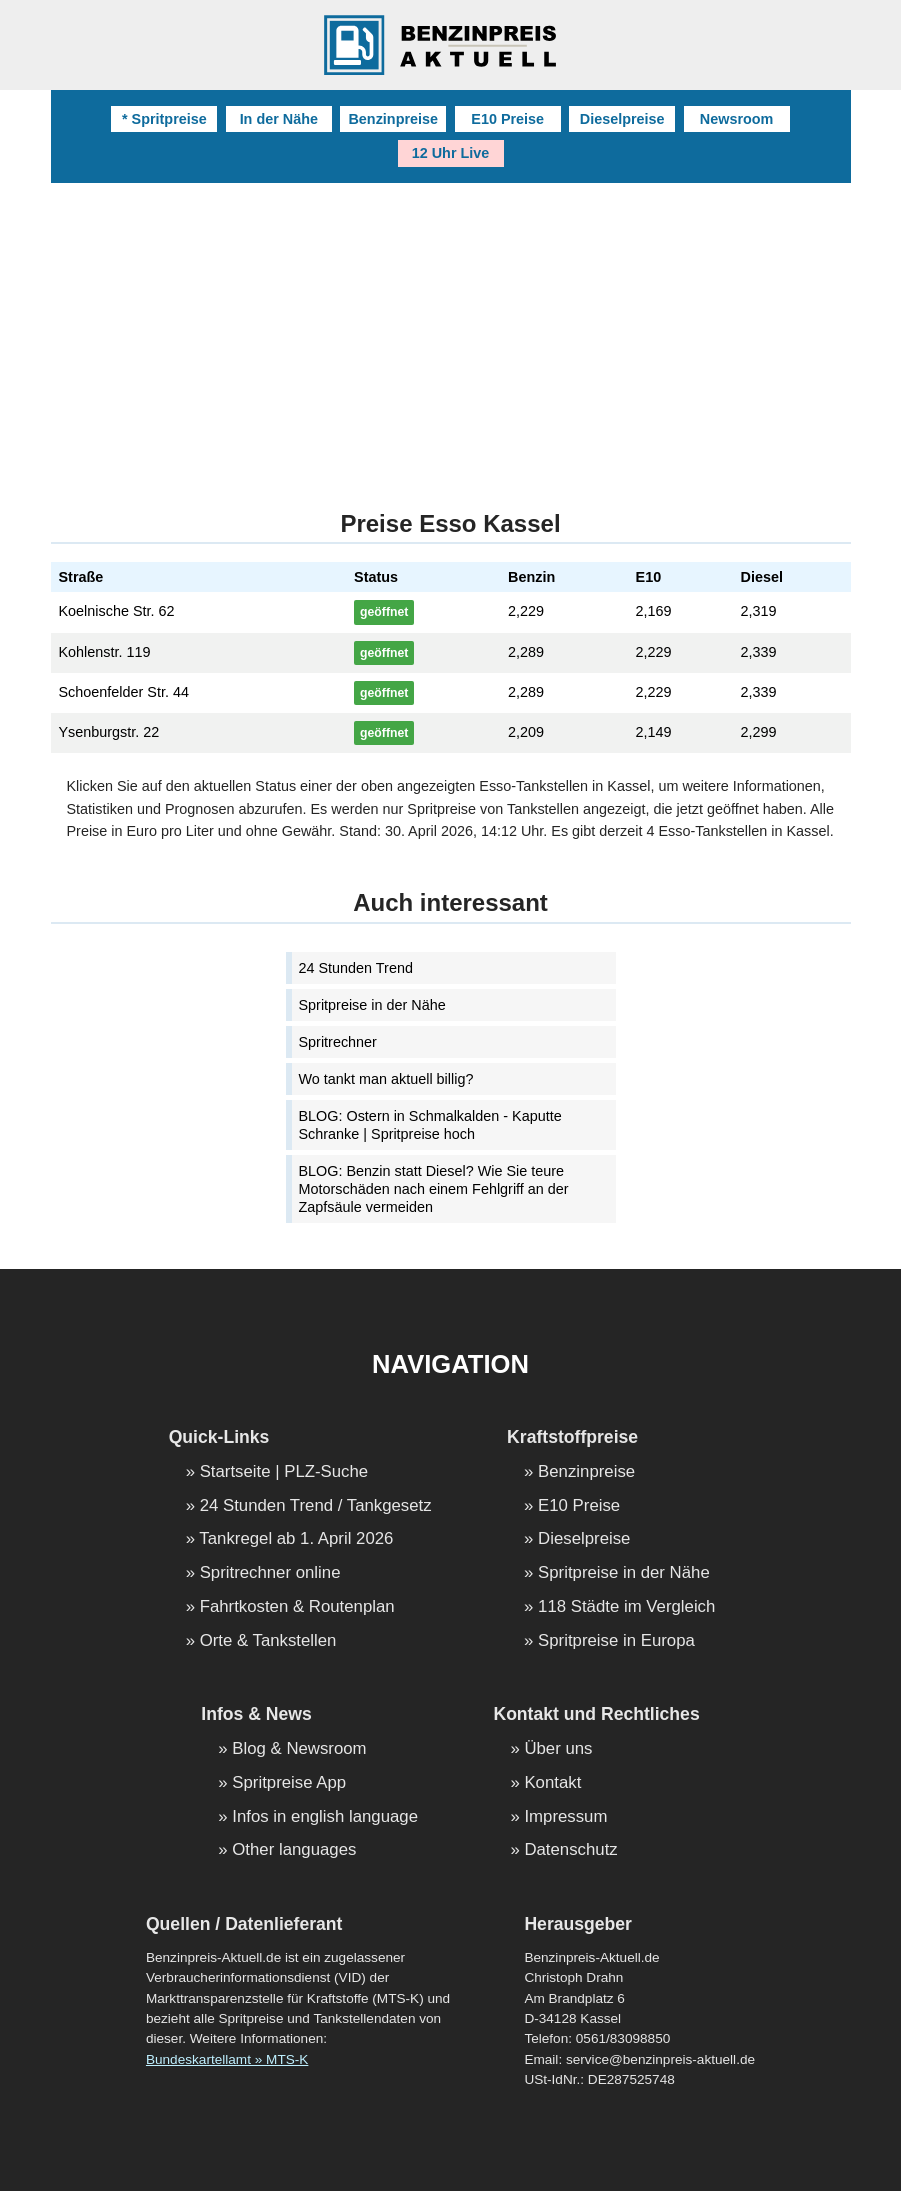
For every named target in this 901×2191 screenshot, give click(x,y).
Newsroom (737, 119)
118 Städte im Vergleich (626, 1607)
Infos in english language (325, 1817)
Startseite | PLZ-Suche (284, 1472)
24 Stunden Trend (356, 968)
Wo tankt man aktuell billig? (386, 1079)
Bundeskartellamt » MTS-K (227, 2059)
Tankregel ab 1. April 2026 (296, 1539)
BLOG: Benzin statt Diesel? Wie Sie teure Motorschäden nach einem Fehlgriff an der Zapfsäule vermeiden (434, 1189)
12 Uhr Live (451, 153)
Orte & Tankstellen (268, 1641)
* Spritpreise (164, 119)
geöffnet (384, 612)
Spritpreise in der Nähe (372, 1005)
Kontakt (552, 1783)
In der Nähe (279, 119)
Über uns (558, 1749)
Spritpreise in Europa (616, 1641)
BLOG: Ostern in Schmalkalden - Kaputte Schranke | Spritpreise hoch (430, 1125)
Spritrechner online (270, 1573)
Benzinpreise (393, 119)
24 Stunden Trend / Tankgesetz (316, 1506)
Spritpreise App (289, 1783)
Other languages (294, 1850)
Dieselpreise (622, 119)
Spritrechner (338, 1042)
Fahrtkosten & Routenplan (297, 1607)
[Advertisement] (451, 333)
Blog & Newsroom (299, 1749)
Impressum (565, 1817)
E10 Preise (507, 119)
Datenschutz (570, 1850)
